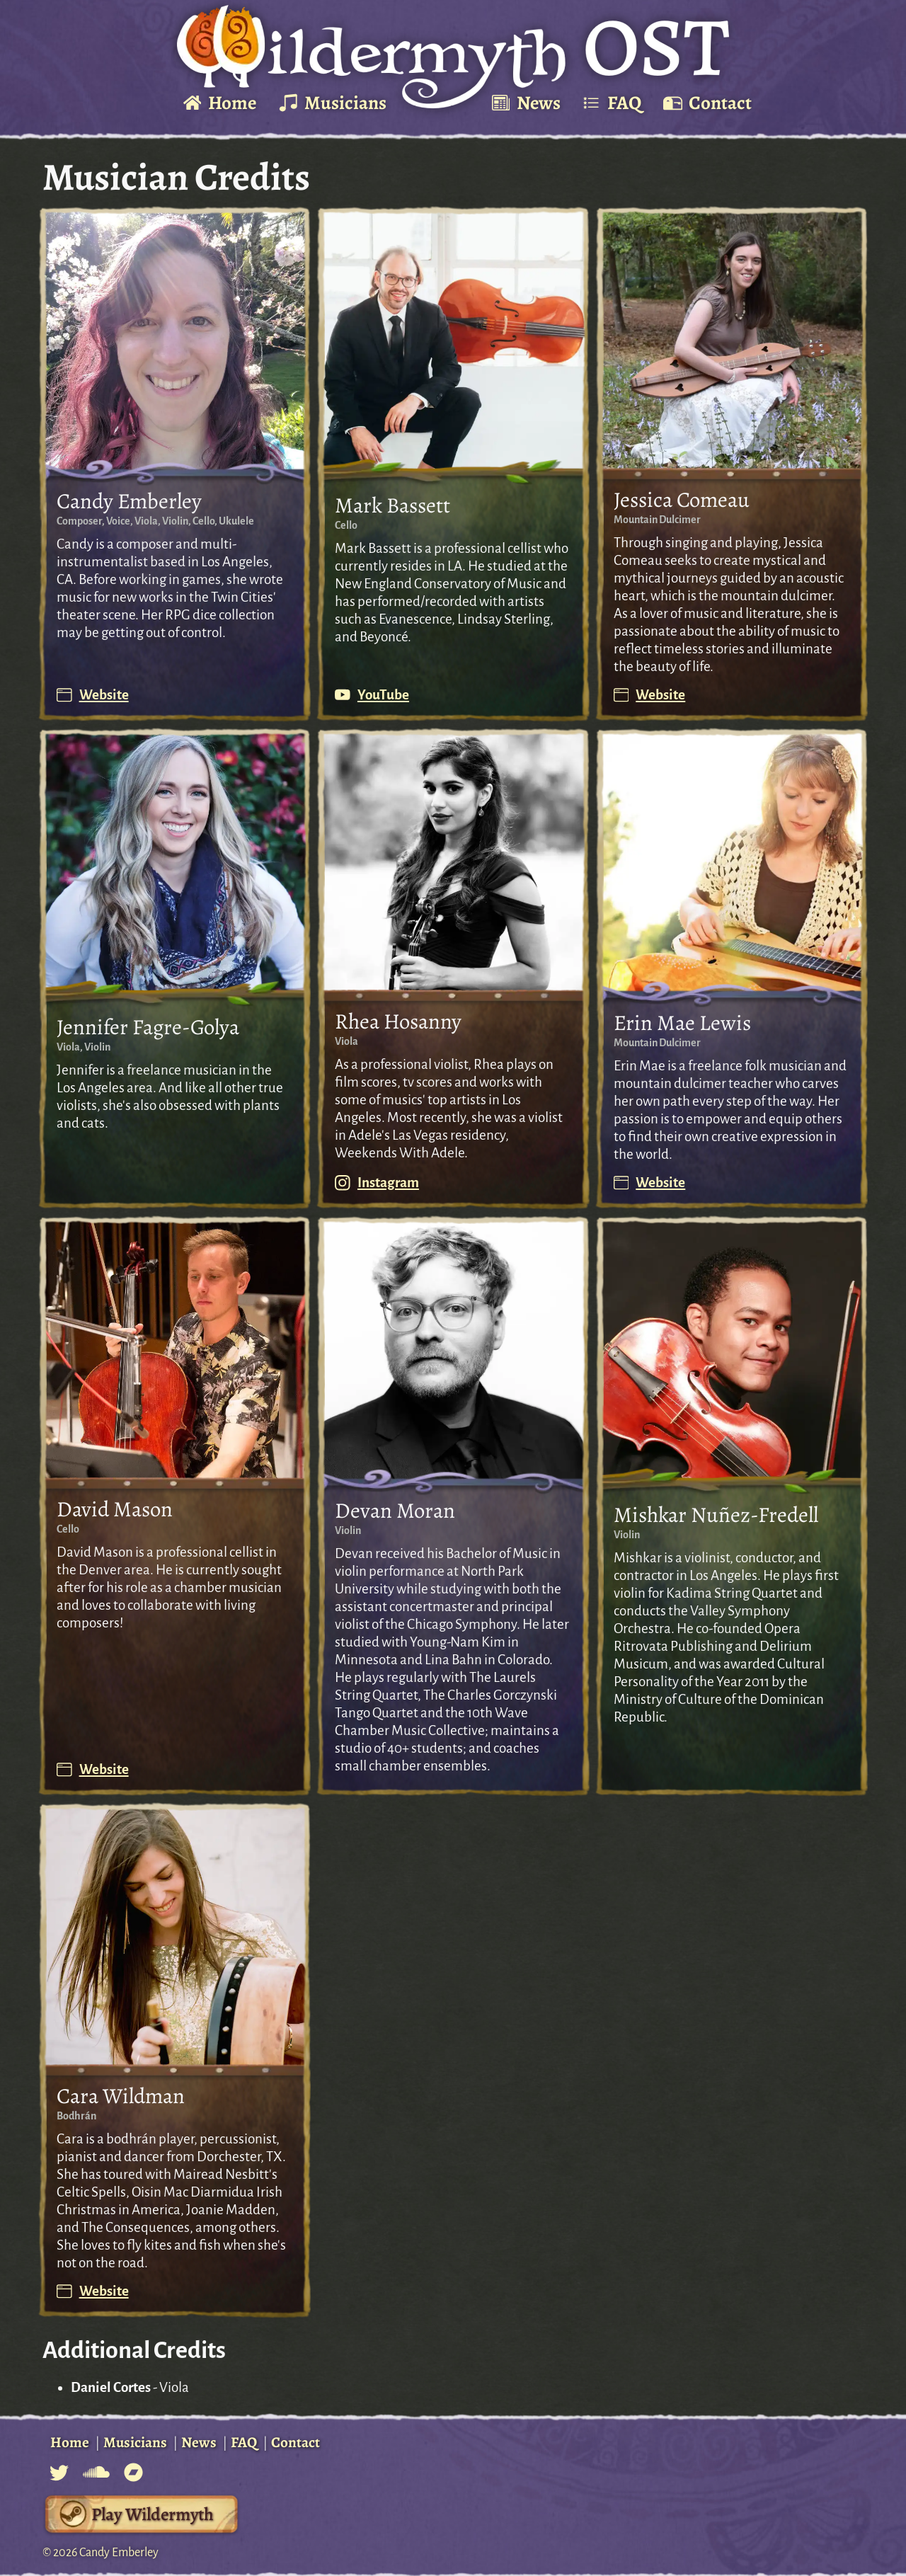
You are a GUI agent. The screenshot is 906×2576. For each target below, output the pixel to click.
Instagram (377, 1183)
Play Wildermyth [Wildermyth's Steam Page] (152, 2514)
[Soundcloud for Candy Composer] (96, 2471)
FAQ (244, 2442)
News (199, 2442)
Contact (295, 2442)
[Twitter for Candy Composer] (59, 2471)
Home (69, 2442)
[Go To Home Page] (453, 56)
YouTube (372, 695)
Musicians (135, 2442)
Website (93, 695)
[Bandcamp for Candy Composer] (133, 2471)
